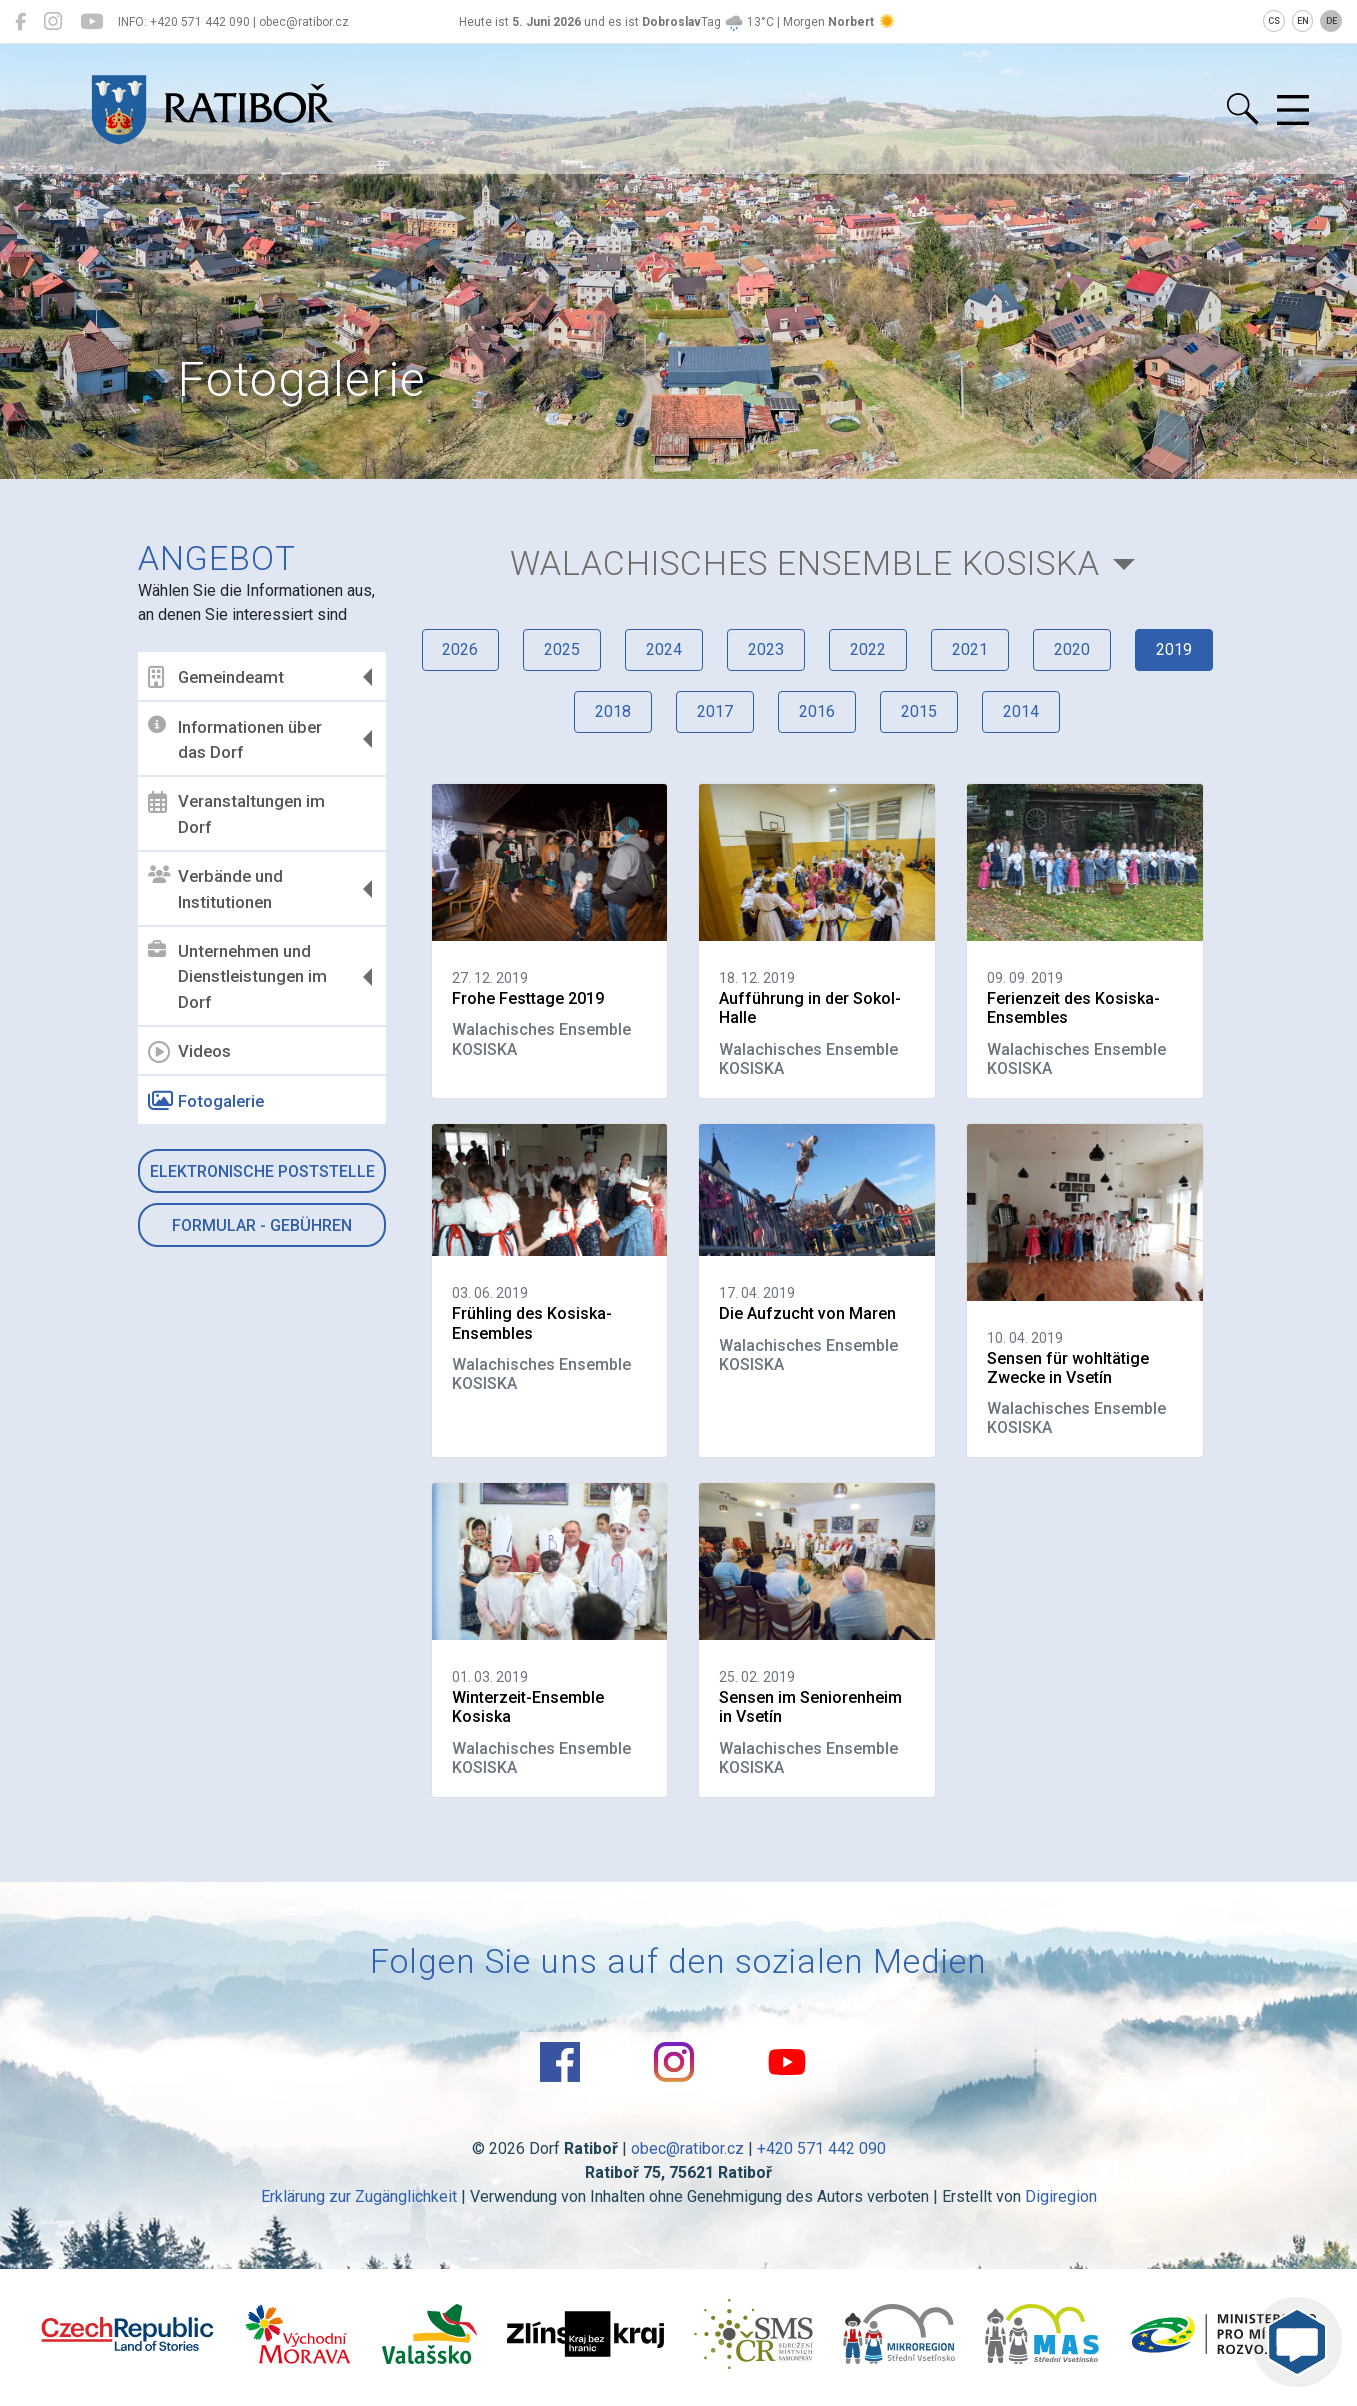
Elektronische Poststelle (262, 1171)
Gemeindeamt (217, 677)
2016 (817, 711)
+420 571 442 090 (821, 2148)
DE (1331, 21)
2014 (1021, 711)
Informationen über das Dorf (236, 739)
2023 (766, 649)
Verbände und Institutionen (216, 889)
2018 (613, 711)
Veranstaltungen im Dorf (237, 814)
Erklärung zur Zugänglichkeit (359, 2196)
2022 (868, 649)
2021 (970, 649)
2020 (1072, 649)
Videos (190, 1052)
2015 (919, 711)
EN (1303, 21)
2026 (460, 649)
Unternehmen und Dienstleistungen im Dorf (238, 976)
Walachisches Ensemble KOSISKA (805, 563)
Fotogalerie (207, 1101)
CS (1274, 21)
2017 (715, 711)
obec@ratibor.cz (687, 2148)
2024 (664, 649)
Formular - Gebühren (262, 1225)
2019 (1174, 649)
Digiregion (1061, 2196)
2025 (562, 649)
